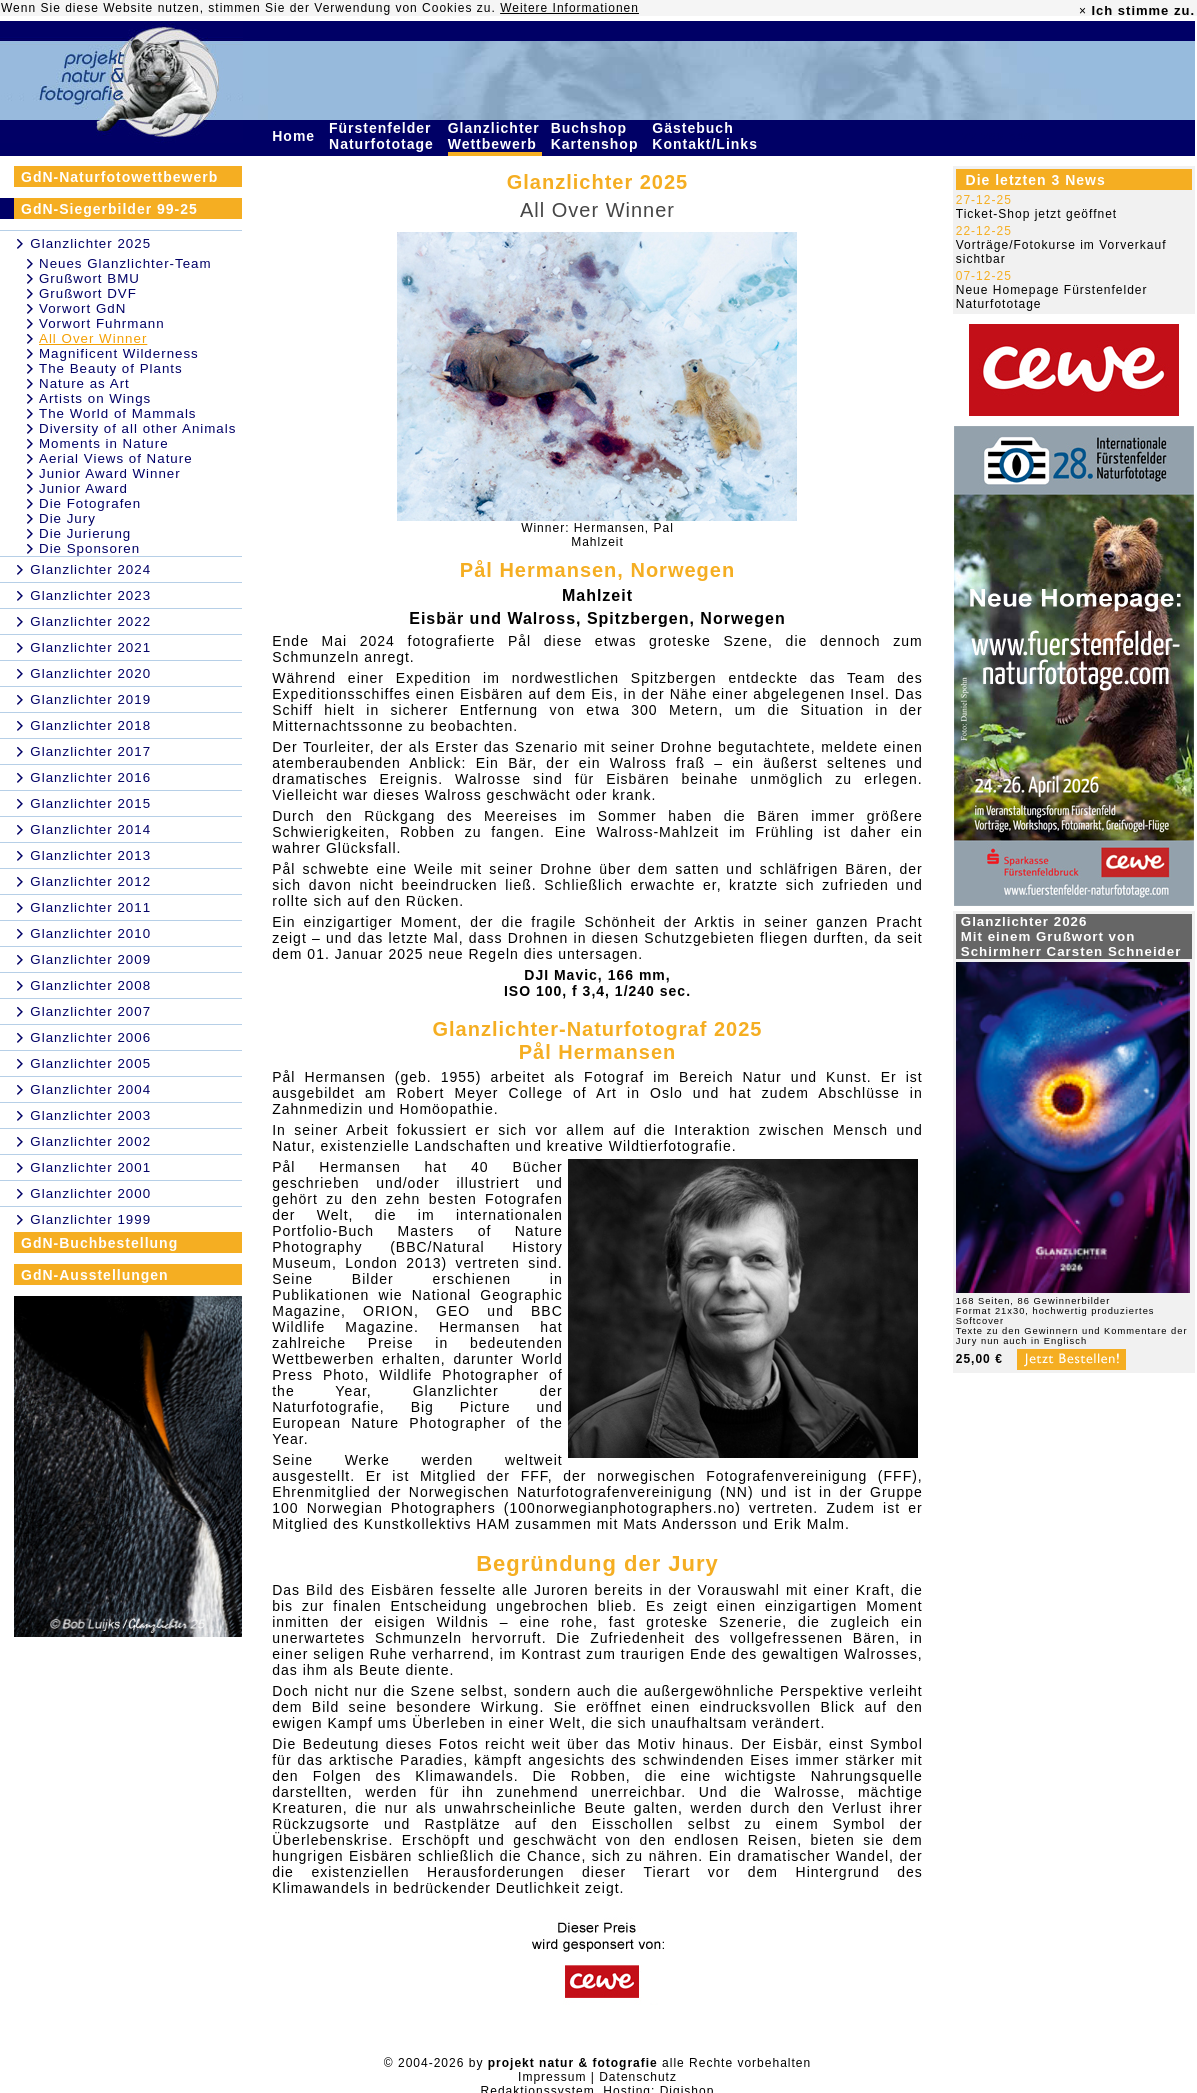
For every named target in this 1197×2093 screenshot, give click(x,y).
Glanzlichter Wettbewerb (495, 136)
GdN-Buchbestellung (99, 1243)
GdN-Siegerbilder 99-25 (109, 209)
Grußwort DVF (88, 293)
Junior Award (83, 488)
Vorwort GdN (82, 308)
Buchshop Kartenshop (597, 136)
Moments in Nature (104, 443)
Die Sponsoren (89, 548)
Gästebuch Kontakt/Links (707, 136)
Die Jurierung (85, 533)
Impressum (552, 2077)
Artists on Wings (95, 398)
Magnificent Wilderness (119, 353)
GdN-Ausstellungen (95, 1275)
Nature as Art (84, 383)
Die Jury (67, 518)
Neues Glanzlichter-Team (125, 263)
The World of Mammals (118, 413)
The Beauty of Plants (111, 368)
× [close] (1083, 11)
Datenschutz (638, 2077)
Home (296, 136)
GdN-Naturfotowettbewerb (119, 177)
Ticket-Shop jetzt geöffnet (1036, 214)
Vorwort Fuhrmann (102, 323)
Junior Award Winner (110, 473)
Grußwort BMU (89, 278)
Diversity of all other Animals (137, 428)
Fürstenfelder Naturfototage (384, 136)
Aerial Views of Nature (116, 458)
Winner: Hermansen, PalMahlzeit (597, 535)
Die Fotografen (90, 503)
